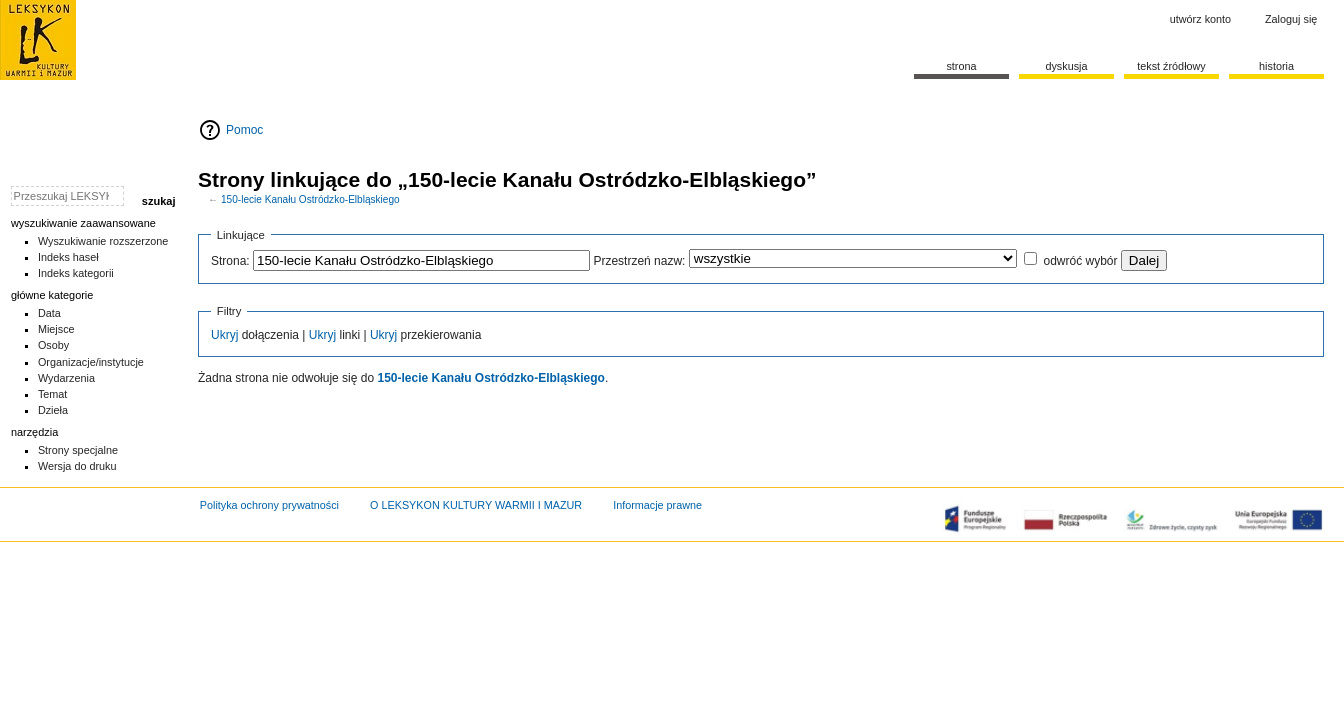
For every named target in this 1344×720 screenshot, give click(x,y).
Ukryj (224, 335)
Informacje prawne (657, 505)
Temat (53, 394)
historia (1276, 66)
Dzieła (53, 410)
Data (49, 313)
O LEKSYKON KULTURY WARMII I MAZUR (476, 505)
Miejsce (56, 329)
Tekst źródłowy (1171, 66)
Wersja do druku (77, 466)
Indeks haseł (68, 257)
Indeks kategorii (76, 273)
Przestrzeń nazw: (639, 261)
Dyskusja (1066, 66)
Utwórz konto (1200, 19)
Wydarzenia (66, 378)
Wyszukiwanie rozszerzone (103, 241)
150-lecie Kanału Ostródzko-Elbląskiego (310, 199)
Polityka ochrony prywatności (269, 505)
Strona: (230, 261)
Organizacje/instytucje (91, 362)
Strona (961, 66)
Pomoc (244, 130)
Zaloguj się (1291, 19)
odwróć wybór (1080, 261)
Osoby (53, 345)
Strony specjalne (78, 450)
